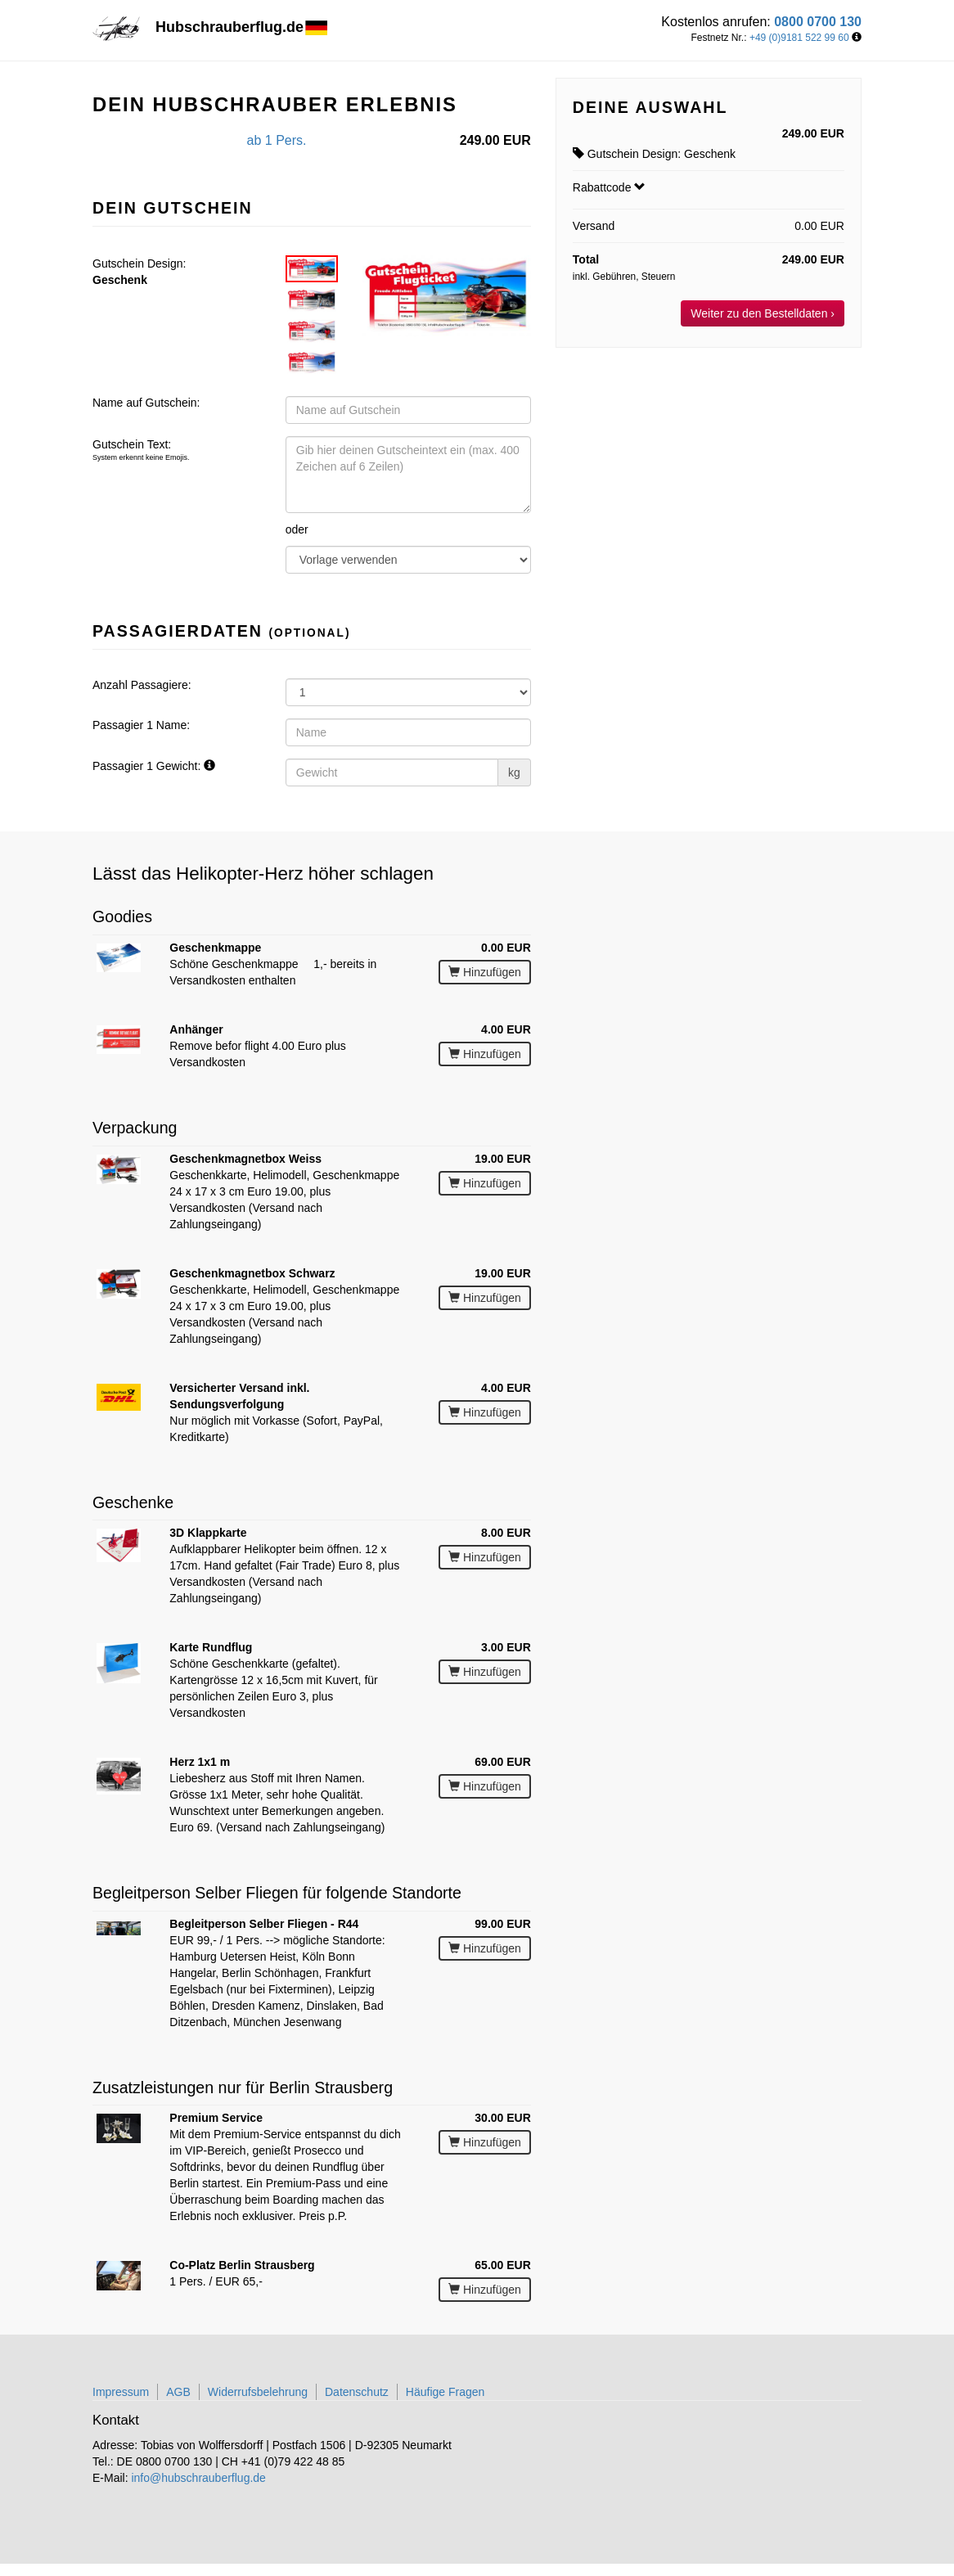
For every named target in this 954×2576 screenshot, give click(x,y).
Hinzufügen (484, 972)
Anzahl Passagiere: (141, 684)
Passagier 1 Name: (141, 725)
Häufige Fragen (445, 2391)
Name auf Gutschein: (146, 402)
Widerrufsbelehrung (258, 2391)
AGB (178, 2391)
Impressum (120, 2391)
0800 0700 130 (818, 22)
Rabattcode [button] (609, 187)
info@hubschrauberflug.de (198, 2477)
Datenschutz (357, 2391)
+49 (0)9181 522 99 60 (799, 37)
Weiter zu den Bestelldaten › (763, 313)
